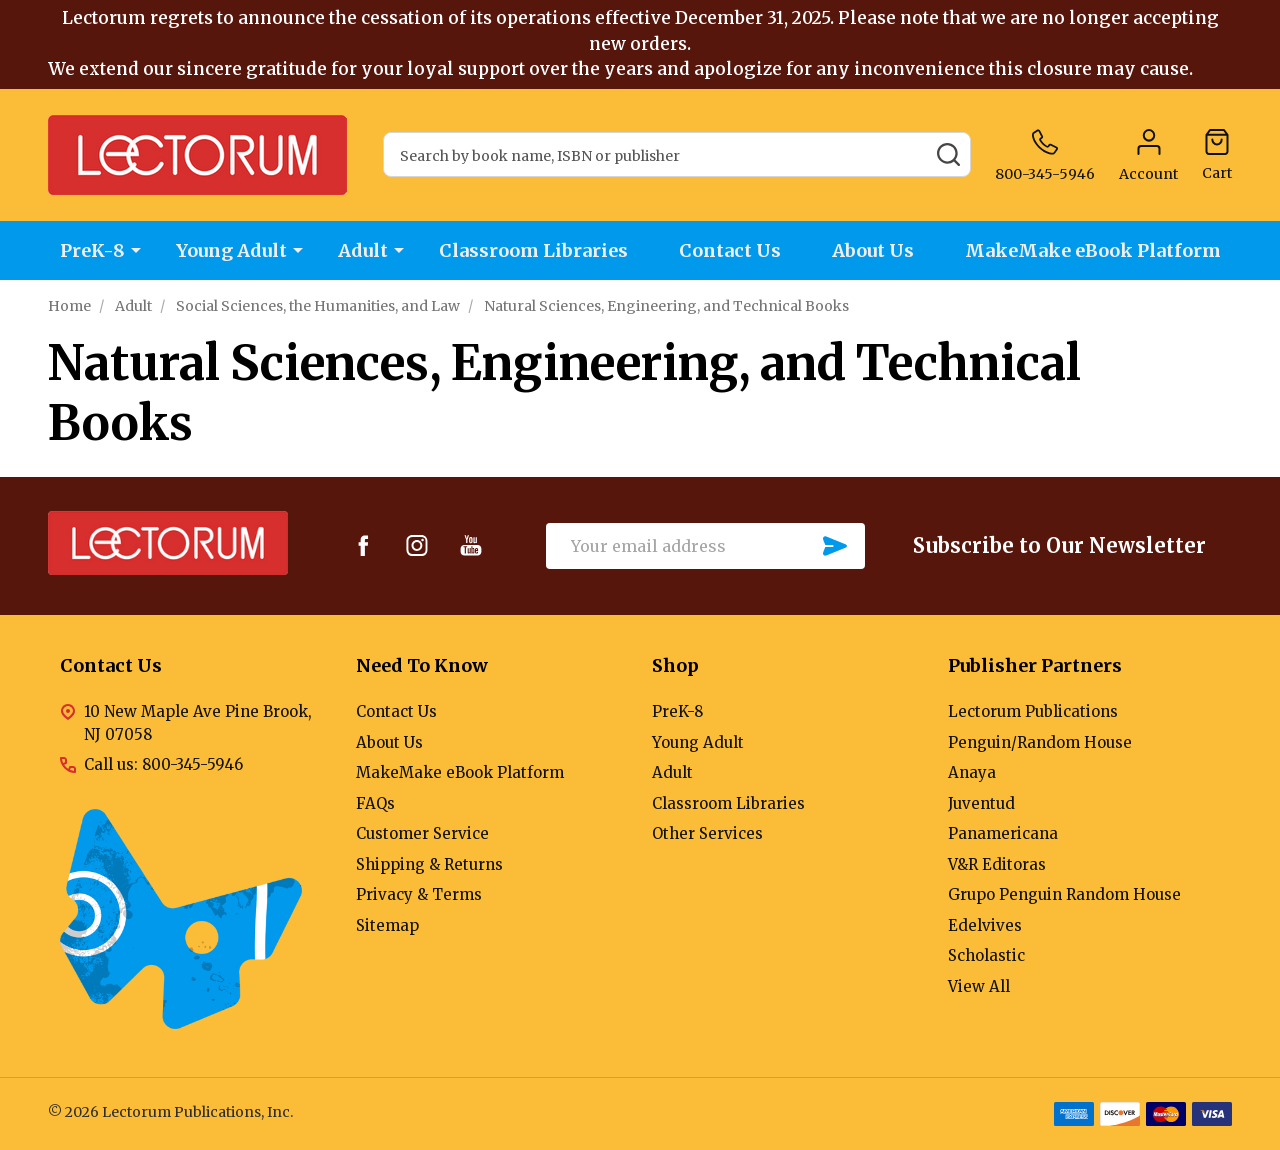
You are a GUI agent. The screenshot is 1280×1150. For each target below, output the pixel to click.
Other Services (707, 833)
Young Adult (231, 250)
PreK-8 (92, 250)
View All (979, 986)
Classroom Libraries (533, 250)
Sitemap (387, 925)
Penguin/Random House (1040, 742)
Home (69, 306)
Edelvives (985, 925)
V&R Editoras (997, 864)
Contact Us (730, 250)
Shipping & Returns (429, 864)
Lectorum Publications (1033, 711)
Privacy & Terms (419, 894)
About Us (873, 250)
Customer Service (422, 833)
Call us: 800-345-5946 (163, 764)
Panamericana (1003, 833)
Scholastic (986, 955)
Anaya (972, 772)
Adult (363, 250)
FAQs (375, 803)
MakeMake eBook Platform (1093, 250)
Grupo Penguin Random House (1064, 894)
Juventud (981, 803)
